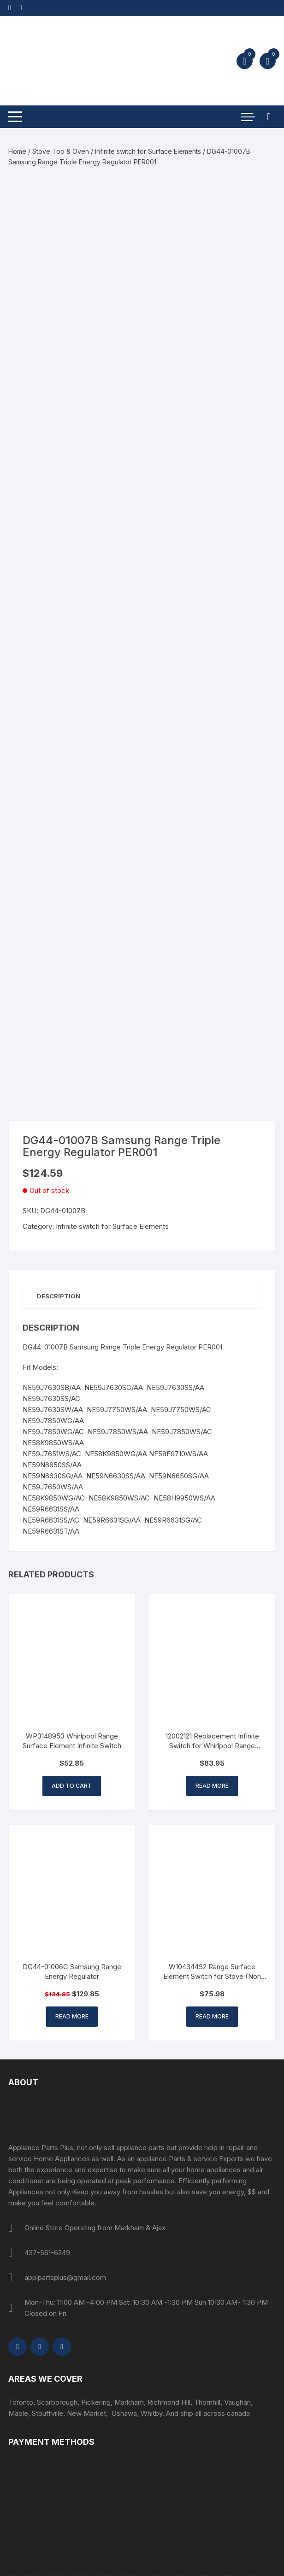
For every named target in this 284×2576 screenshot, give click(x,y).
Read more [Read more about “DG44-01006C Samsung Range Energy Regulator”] (72, 2016)
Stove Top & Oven (60, 151)
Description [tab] (58, 1296)
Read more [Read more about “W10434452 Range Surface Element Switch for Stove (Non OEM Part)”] (212, 2016)
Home (17, 151)
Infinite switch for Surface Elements (148, 151)
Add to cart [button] (72, 1785)
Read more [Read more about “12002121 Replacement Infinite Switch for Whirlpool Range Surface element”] (212, 1785)
